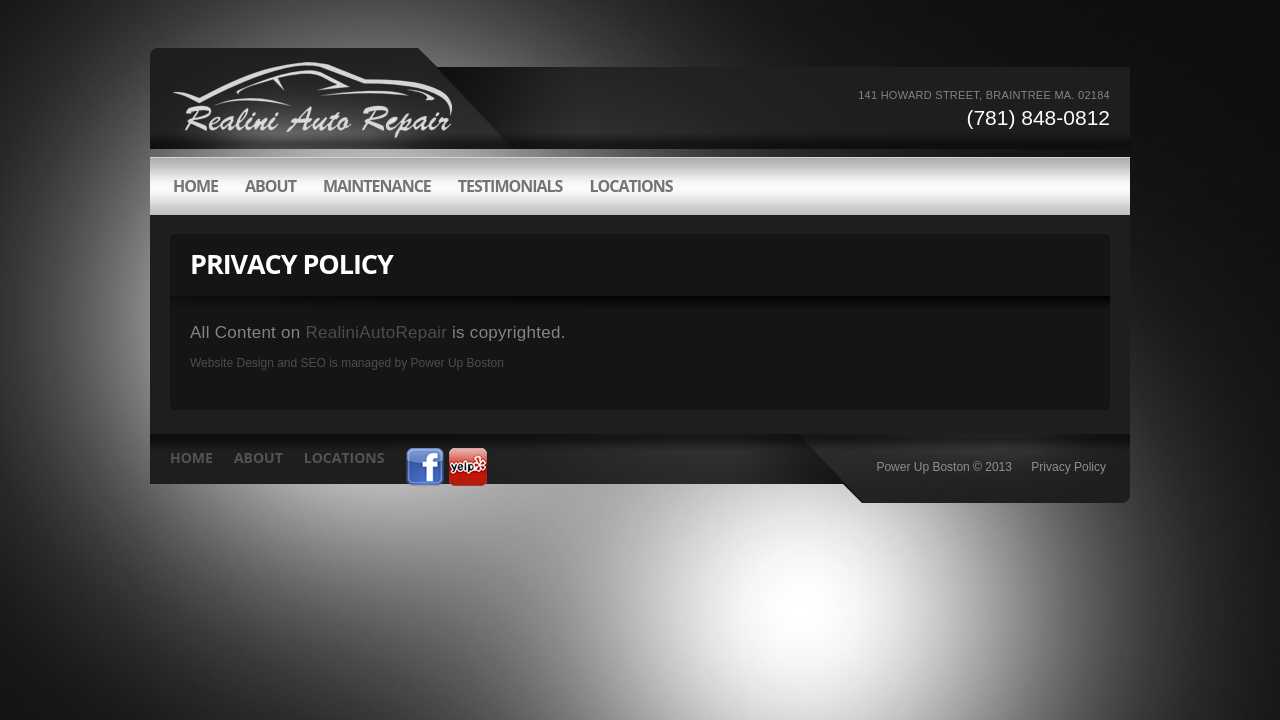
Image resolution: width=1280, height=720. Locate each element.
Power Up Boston (457, 363)
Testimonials (510, 186)
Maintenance (377, 186)
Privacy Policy (1068, 467)
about (270, 186)
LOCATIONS (630, 186)
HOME (195, 186)
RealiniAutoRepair (377, 332)
